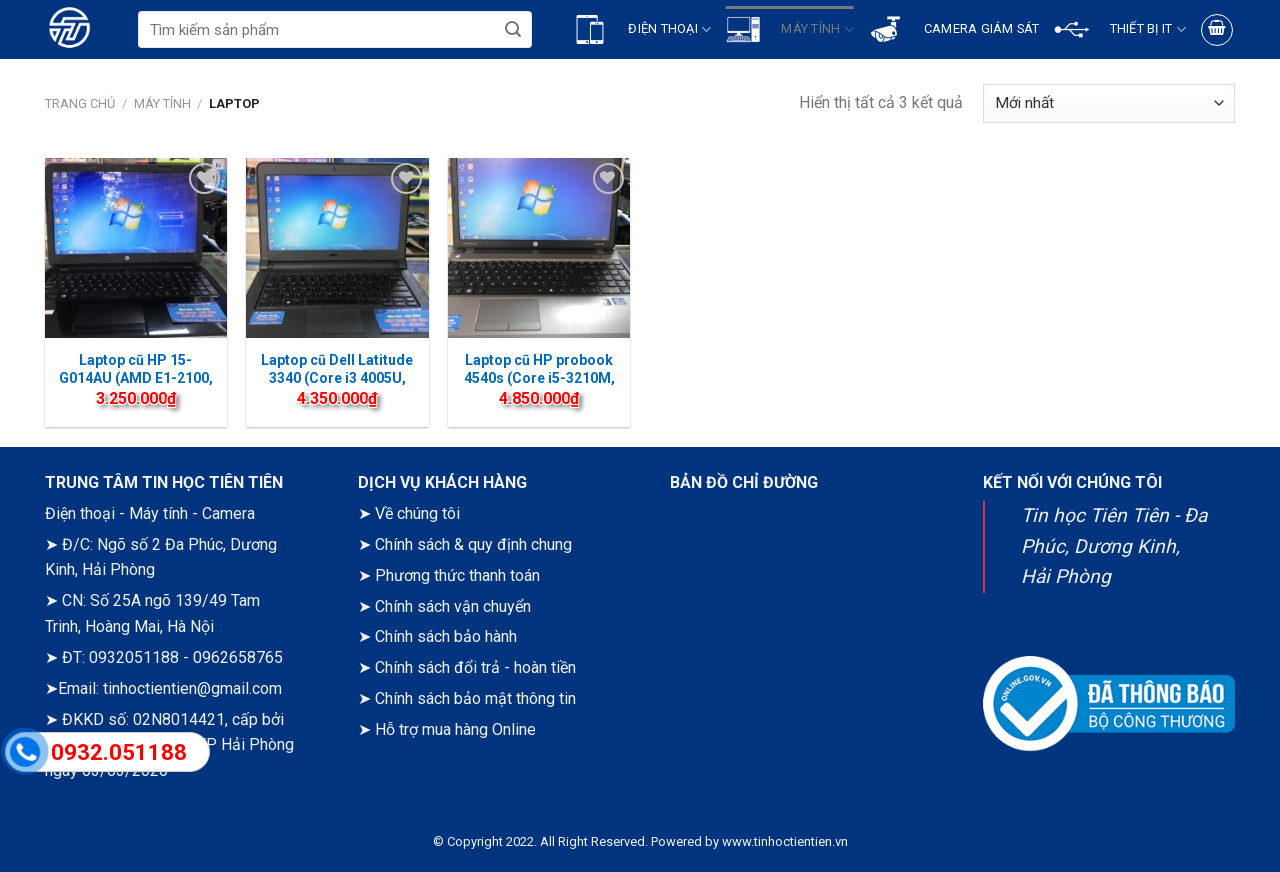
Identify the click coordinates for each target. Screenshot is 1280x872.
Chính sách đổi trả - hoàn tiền (475, 667)
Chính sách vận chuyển (453, 606)
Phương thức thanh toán (457, 575)
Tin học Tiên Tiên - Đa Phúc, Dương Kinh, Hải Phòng (1114, 546)
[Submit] (512, 29)
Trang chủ (80, 103)
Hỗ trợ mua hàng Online (455, 729)
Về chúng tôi (417, 513)
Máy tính (162, 103)
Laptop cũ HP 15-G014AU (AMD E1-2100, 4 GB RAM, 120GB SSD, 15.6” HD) (136, 387)
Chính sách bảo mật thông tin (475, 698)
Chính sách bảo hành (446, 636)
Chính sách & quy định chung (473, 544)
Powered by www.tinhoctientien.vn (749, 841)
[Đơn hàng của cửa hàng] (1109, 103)
